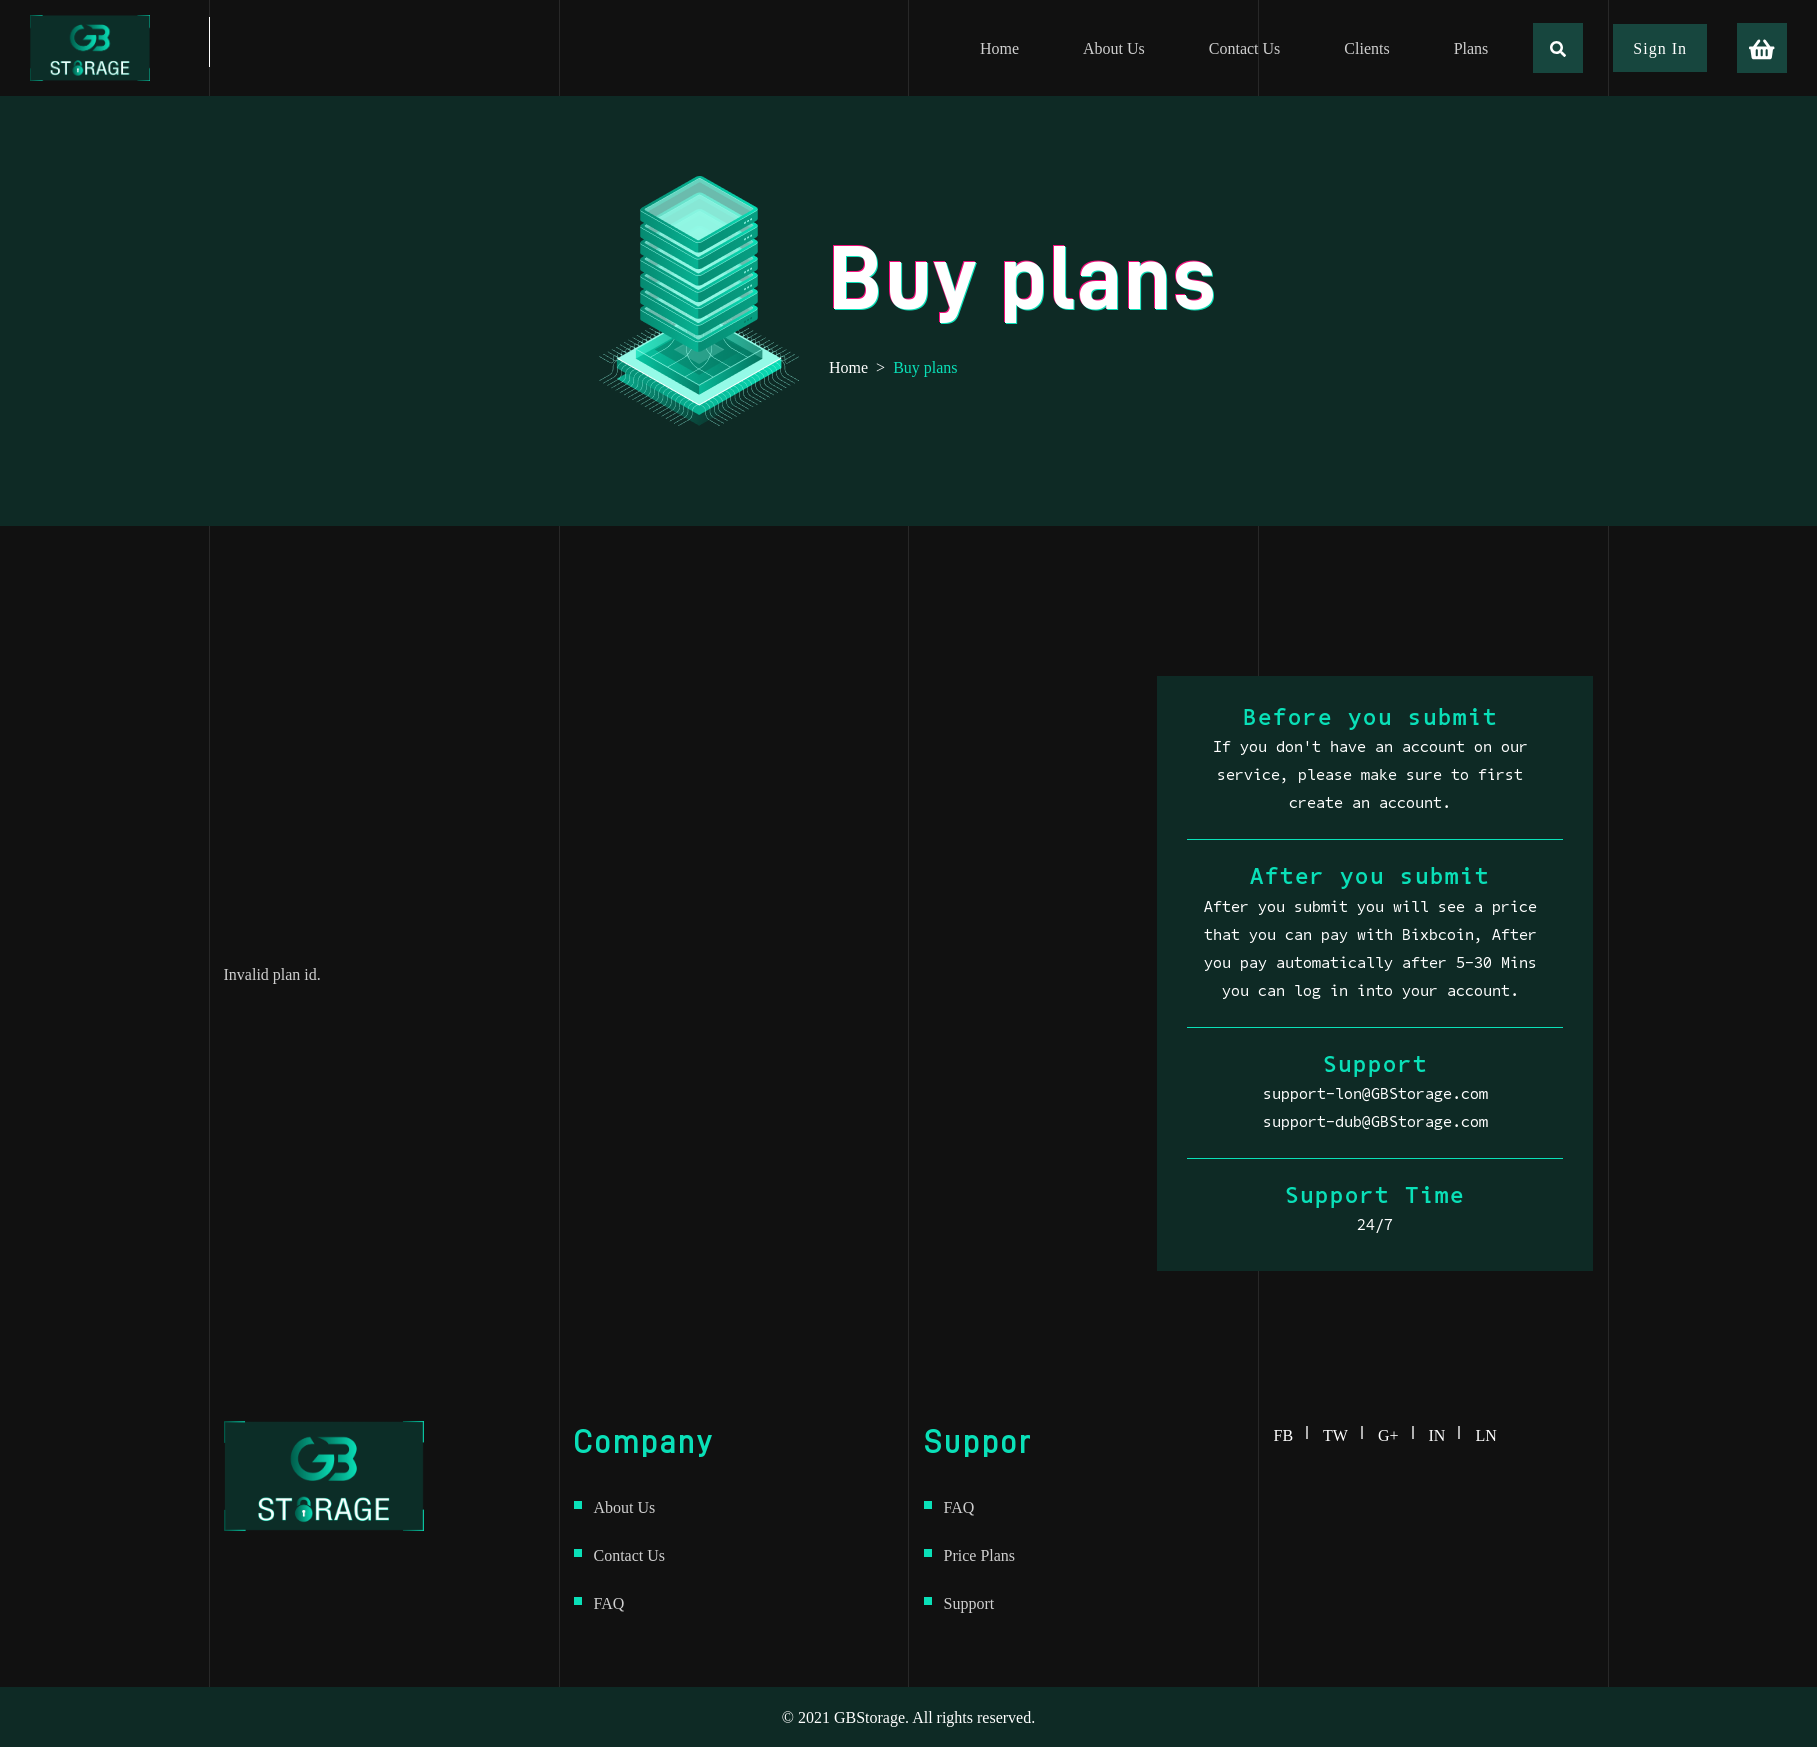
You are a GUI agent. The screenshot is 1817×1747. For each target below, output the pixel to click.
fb (1291, 1432)
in (1445, 1432)
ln (1485, 1432)
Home (848, 367)
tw (1343, 1432)
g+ (1396, 1432)
